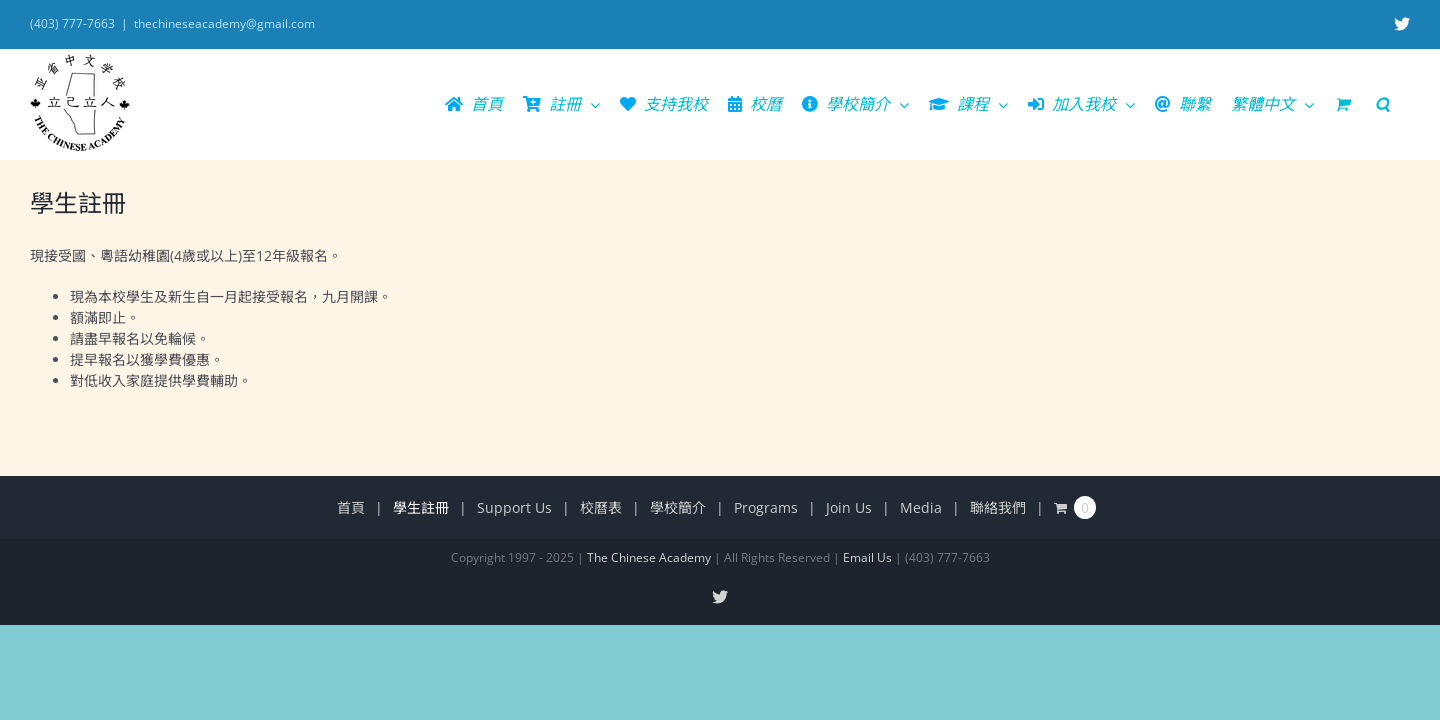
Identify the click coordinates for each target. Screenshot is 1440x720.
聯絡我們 (998, 507)
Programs (766, 507)
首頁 (351, 507)
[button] (1402, 104)
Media (921, 507)
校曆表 (601, 507)
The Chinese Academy (649, 557)
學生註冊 (421, 507)
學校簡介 (678, 507)
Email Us (867, 557)
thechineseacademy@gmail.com (224, 23)
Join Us (849, 507)
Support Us (514, 507)
